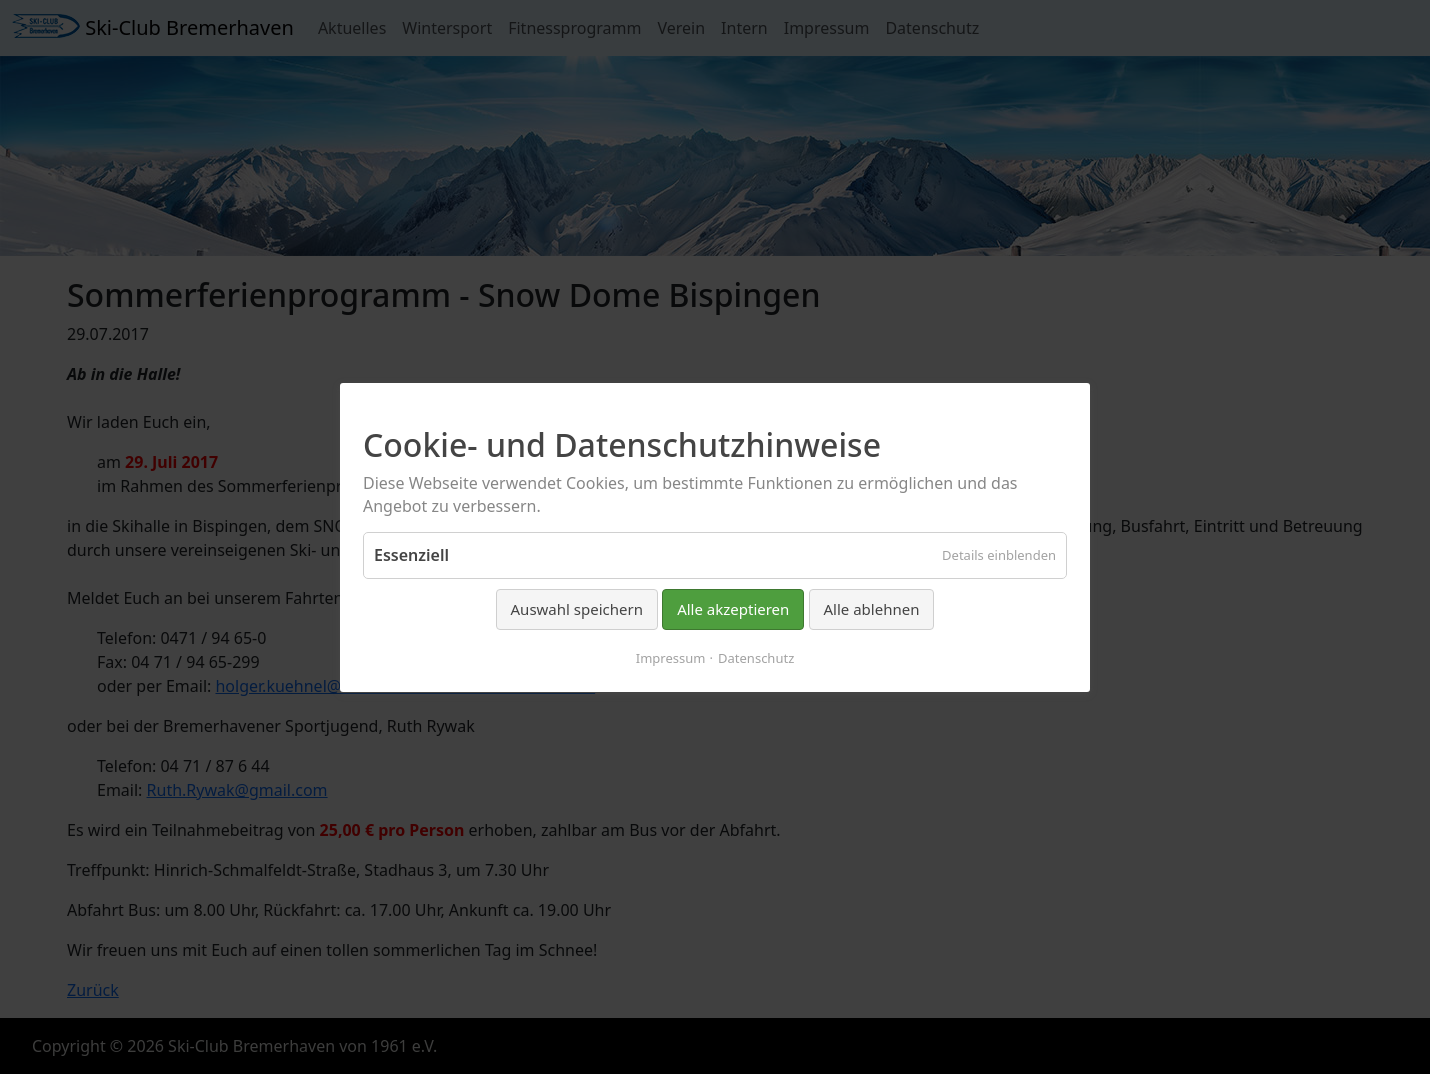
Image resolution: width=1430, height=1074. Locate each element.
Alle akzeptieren (733, 609)
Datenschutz (756, 657)
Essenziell (411, 555)
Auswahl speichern (577, 609)
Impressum (671, 657)
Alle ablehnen (872, 609)
